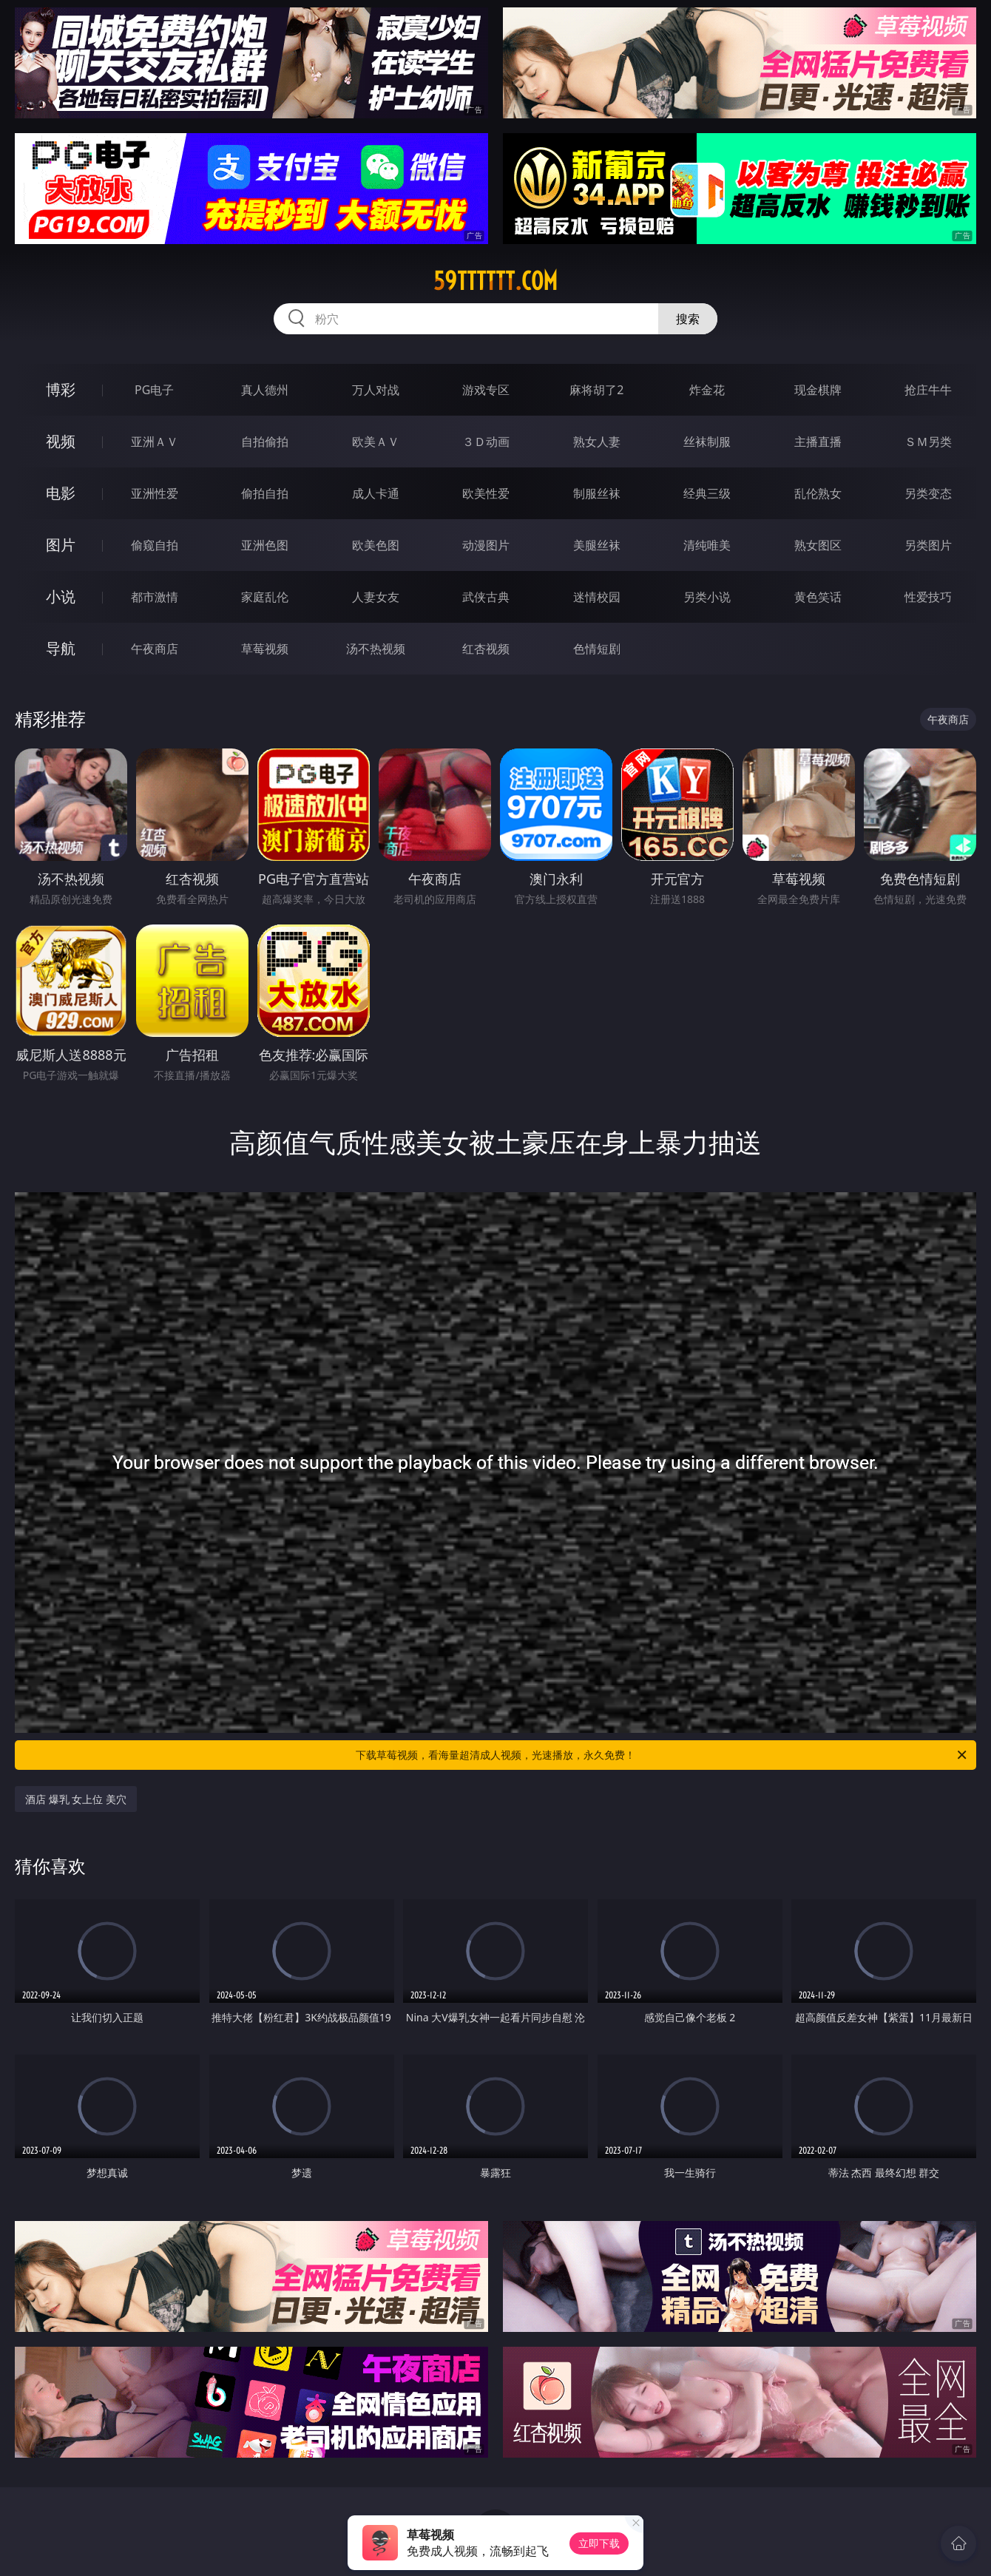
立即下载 (599, 2543)
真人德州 (264, 390)
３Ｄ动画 (486, 441)
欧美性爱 (486, 493)
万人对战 (375, 390)
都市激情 (154, 597)
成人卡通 (375, 493)
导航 (60, 648)
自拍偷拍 (264, 441)
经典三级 (707, 493)
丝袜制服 (707, 441)
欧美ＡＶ (375, 441)
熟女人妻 (596, 441)
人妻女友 (375, 597)
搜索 (688, 319)
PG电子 (154, 390)
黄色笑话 (818, 597)
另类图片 (928, 545)
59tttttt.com (495, 281)
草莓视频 (264, 648)
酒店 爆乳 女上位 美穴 (75, 1799)
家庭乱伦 (264, 597)
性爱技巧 (928, 597)
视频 (60, 441)
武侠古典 (486, 597)
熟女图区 (818, 545)
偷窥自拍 (154, 545)
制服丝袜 (596, 493)
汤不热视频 (375, 648)
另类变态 (928, 493)
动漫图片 (486, 545)
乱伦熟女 (818, 493)
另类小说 (707, 597)
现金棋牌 (818, 390)
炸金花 (707, 390)
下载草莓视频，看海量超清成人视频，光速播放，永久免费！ (662, 1755)
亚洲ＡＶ (154, 441)
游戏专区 (486, 390)
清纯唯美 (707, 545)
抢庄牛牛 (928, 390)
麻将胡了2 (596, 390)
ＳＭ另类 (928, 441)
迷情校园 (596, 597)
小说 (60, 596)
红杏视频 (486, 648)
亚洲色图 (264, 545)
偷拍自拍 (264, 493)
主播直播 (818, 441)
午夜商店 (154, 648)
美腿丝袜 (596, 545)
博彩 (60, 389)
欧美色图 (375, 545)
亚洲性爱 (154, 493)
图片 (60, 545)
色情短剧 (596, 648)
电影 (60, 493)
